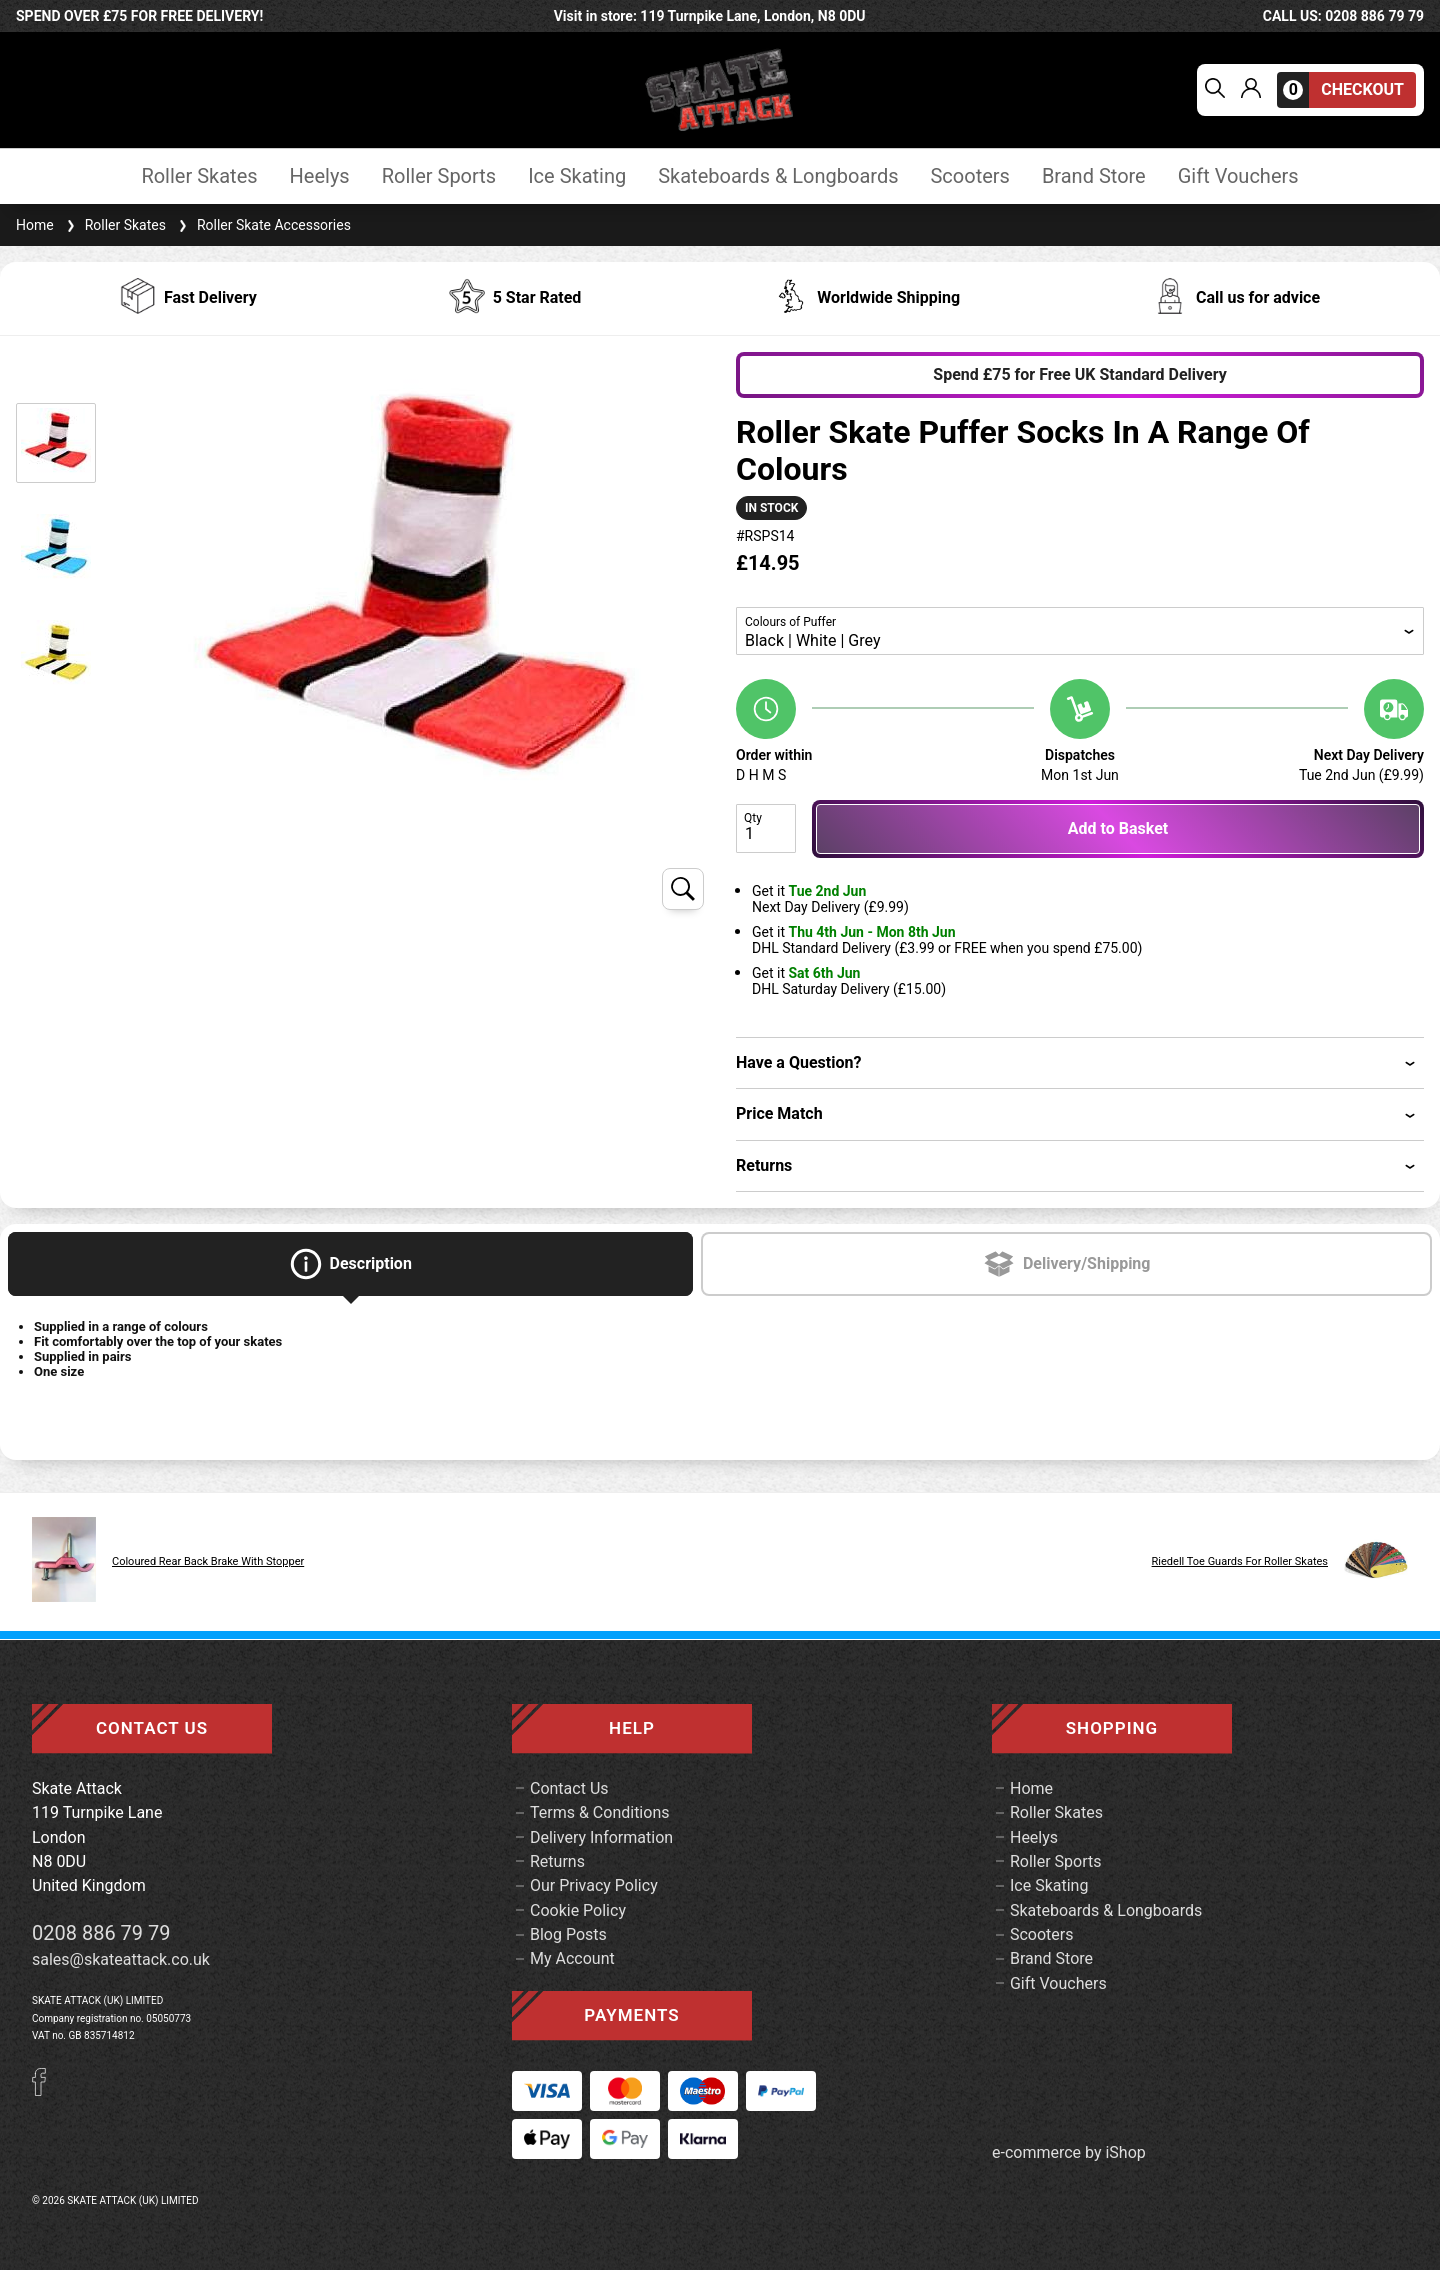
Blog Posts (568, 1934)
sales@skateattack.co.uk (121, 1959)
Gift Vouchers (1238, 176)
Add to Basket (1118, 828)
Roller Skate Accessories (262, 225)
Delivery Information (601, 1837)
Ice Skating (577, 176)
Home (35, 225)
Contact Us (569, 1788)
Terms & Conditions (600, 1812)
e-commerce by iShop (1069, 2153)
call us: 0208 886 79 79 (1343, 16)
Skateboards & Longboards (778, 176)
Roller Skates (199, 176)
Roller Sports (439, 176)
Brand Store (1094, 176)
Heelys (320, 176)
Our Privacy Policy (594, 1885)
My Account (572, 1958)
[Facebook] (46, 2090)
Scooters (969, 176)
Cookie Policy (578, 1910)
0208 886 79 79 (101, 1933)
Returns (557, 1861)
